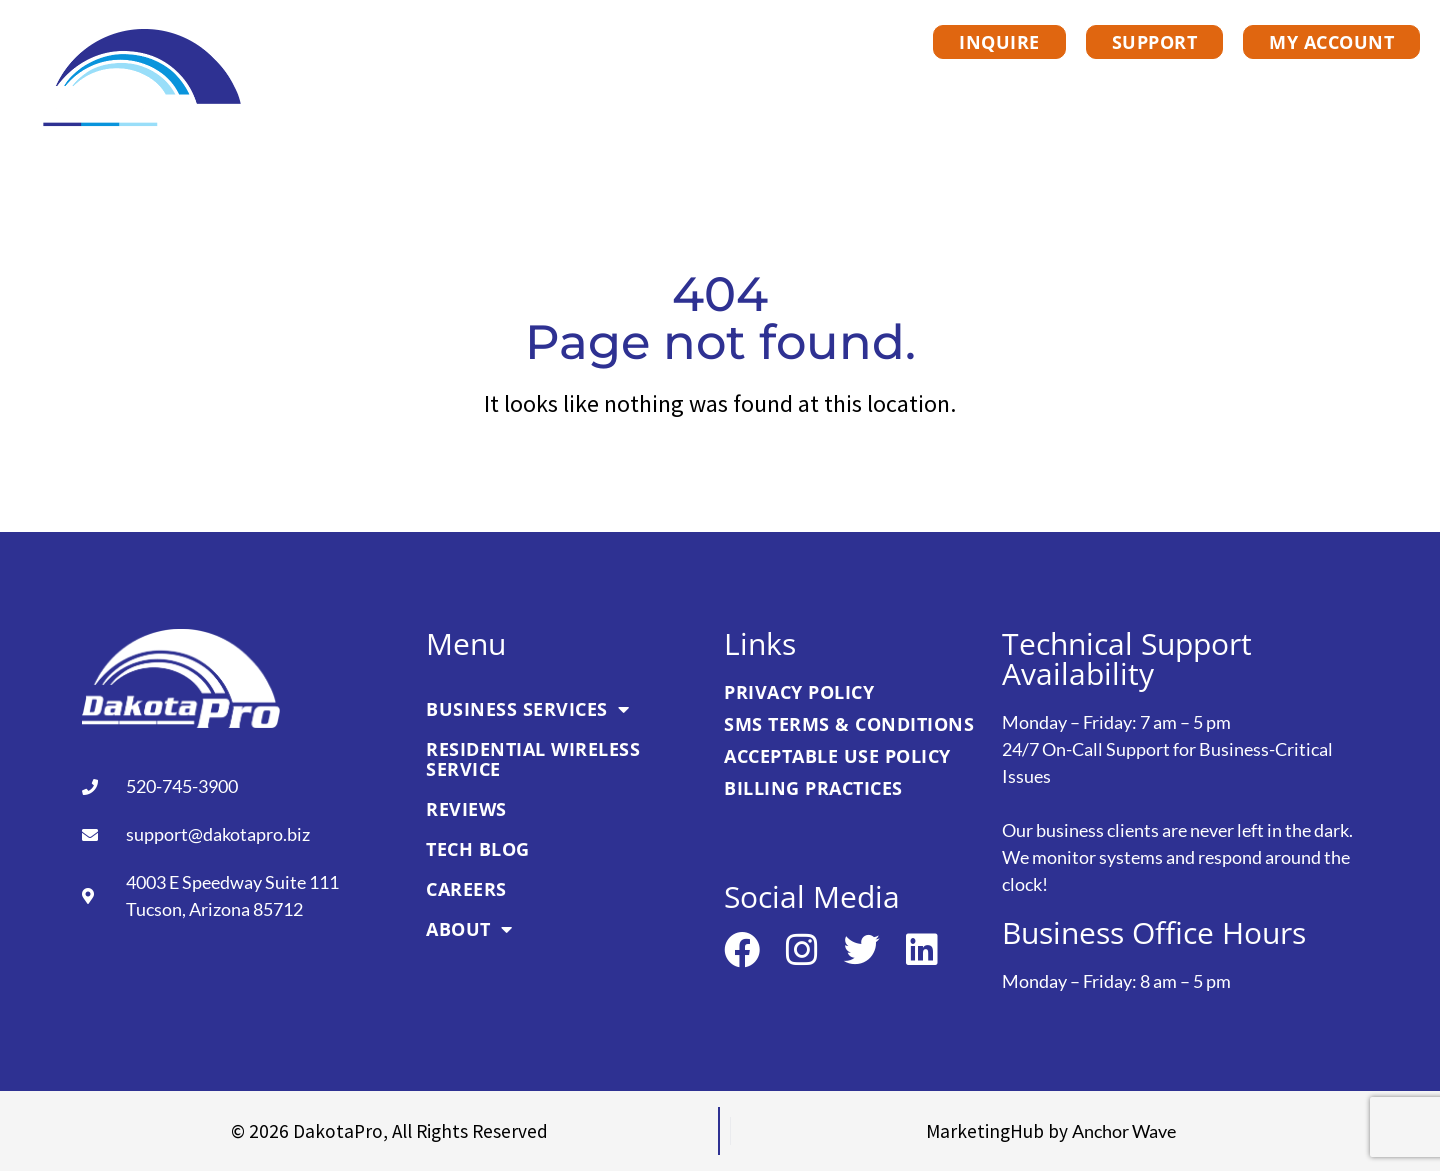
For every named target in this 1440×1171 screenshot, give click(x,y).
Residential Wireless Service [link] (737, 88)
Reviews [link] (964, 88)
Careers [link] (1228, 88)
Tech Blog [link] (1096, 88)
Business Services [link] (448, 88)
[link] (144, 79)
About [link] (1351, 88)
